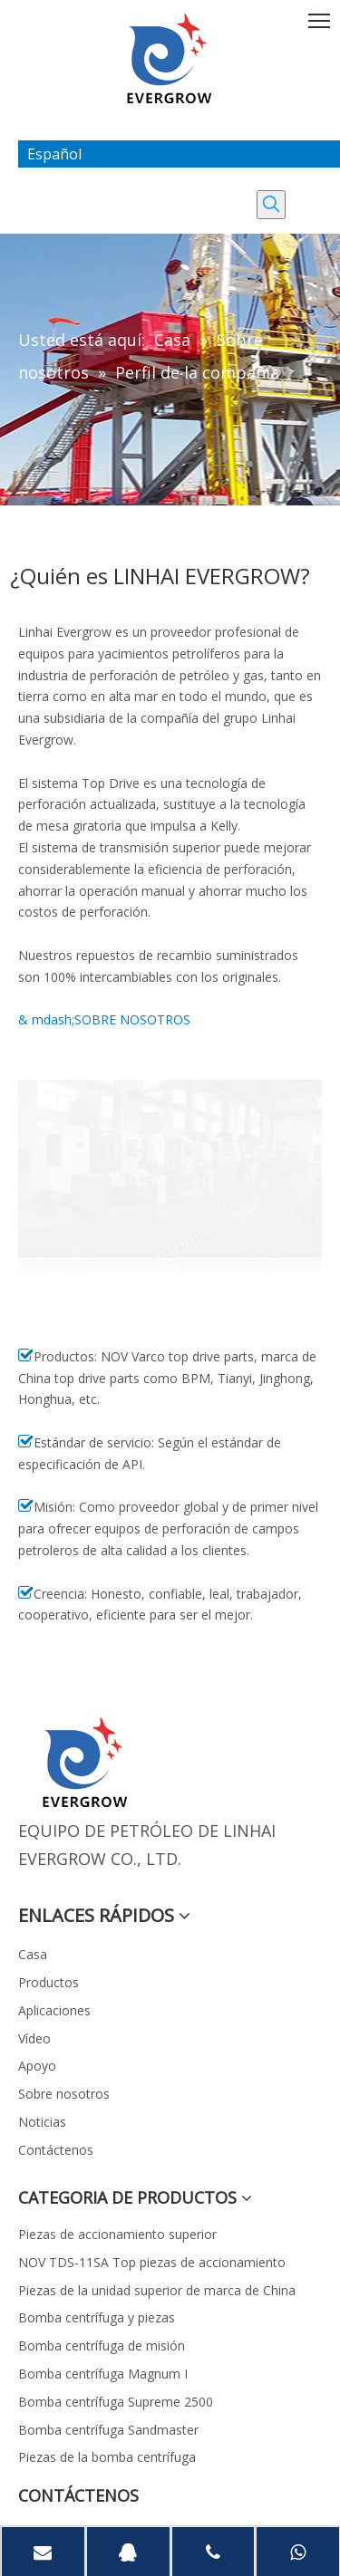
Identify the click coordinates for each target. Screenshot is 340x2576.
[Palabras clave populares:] (271, 204)
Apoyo (37, 2065)
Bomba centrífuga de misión (101, 2345)
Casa (32, 1954)
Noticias (42, 2121)
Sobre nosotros (64, 2093)
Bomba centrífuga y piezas (96, 2317)
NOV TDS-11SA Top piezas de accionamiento (152, 2262)
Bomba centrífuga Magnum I (103, 2373)
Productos (48, 1982)
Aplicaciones (54, 2010)
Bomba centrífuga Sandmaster (108, 2429)
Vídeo (34, 2038)
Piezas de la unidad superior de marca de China (157, 2290)
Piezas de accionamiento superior (117, 2234)
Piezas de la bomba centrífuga (107, 2456)
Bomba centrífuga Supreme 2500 (115, 2401)
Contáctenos (55, 2149)
